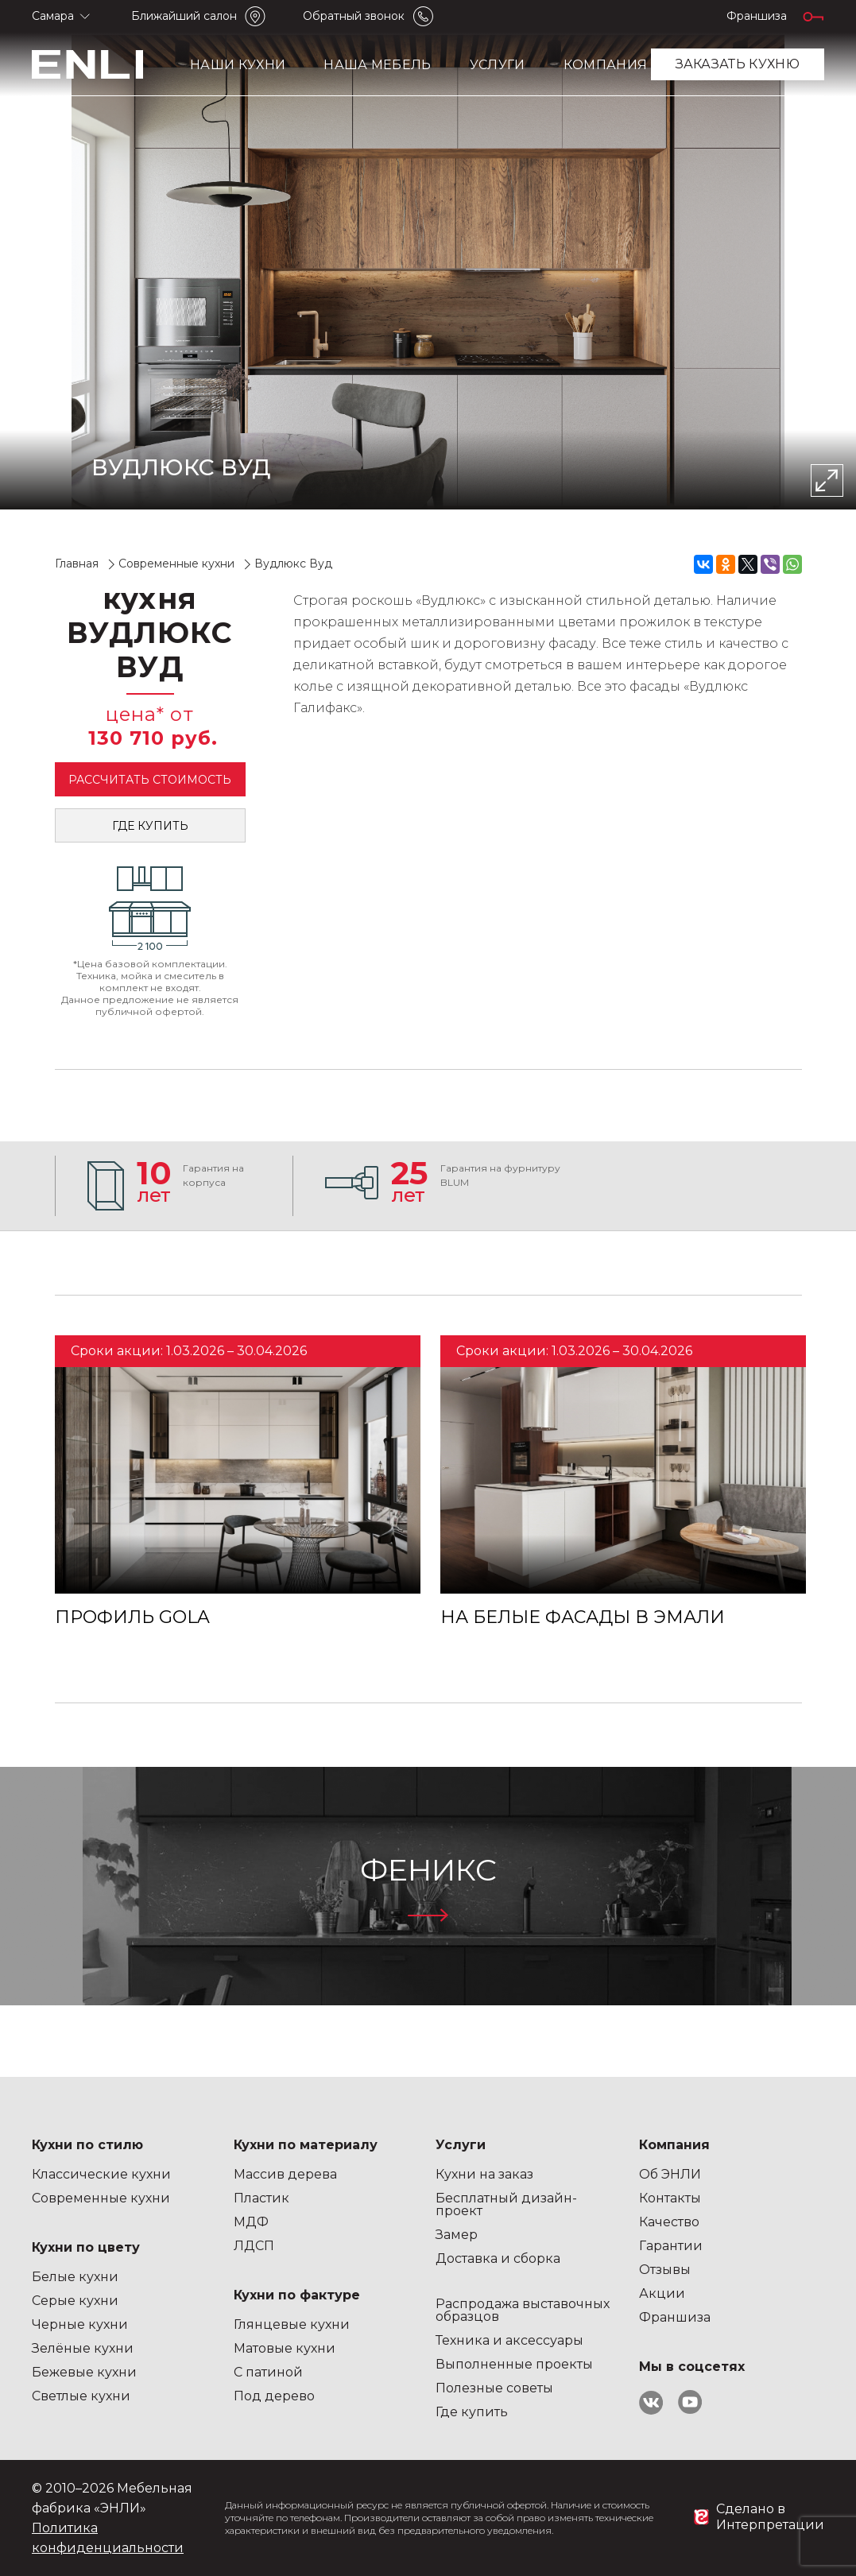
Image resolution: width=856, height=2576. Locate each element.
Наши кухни (237, 64)
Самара (53, 16)
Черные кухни (80, 2324)
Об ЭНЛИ (670, 2174)
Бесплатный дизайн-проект (506, 2204)
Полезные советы (494, 2388)
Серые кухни (75, 2300)
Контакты (670, 2198)
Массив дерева (285, 2174)
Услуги (497, 64)
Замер (457, 2234)
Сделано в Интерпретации (770, 2516)
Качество (669, 2221)
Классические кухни (101, 2174)
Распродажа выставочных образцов (523, 2310)
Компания (606, 64)
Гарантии (671, 2245)
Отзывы (665, 2269)
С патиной (268, 2372)
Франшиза (756, 16)
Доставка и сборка (498, 2258)
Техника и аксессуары (509, 2340)
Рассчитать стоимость (149, 780)
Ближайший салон (184, 16)
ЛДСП (254, 2245)
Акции (662, 2293)
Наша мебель (377, 64)
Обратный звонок (354, 16)
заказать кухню (738, 64)
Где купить (150, 826)
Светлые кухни (81, 2396)
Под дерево (274, 2396)
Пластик (261, 2198)
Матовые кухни (284, 2348)
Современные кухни (101, 2198)
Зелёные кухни (83, 2348)
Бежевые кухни (84, 2372)
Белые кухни (75, 2276)
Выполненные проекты (514, 2364)
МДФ (251, 2221)
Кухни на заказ (484, 2174)
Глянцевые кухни (292, 2324)
